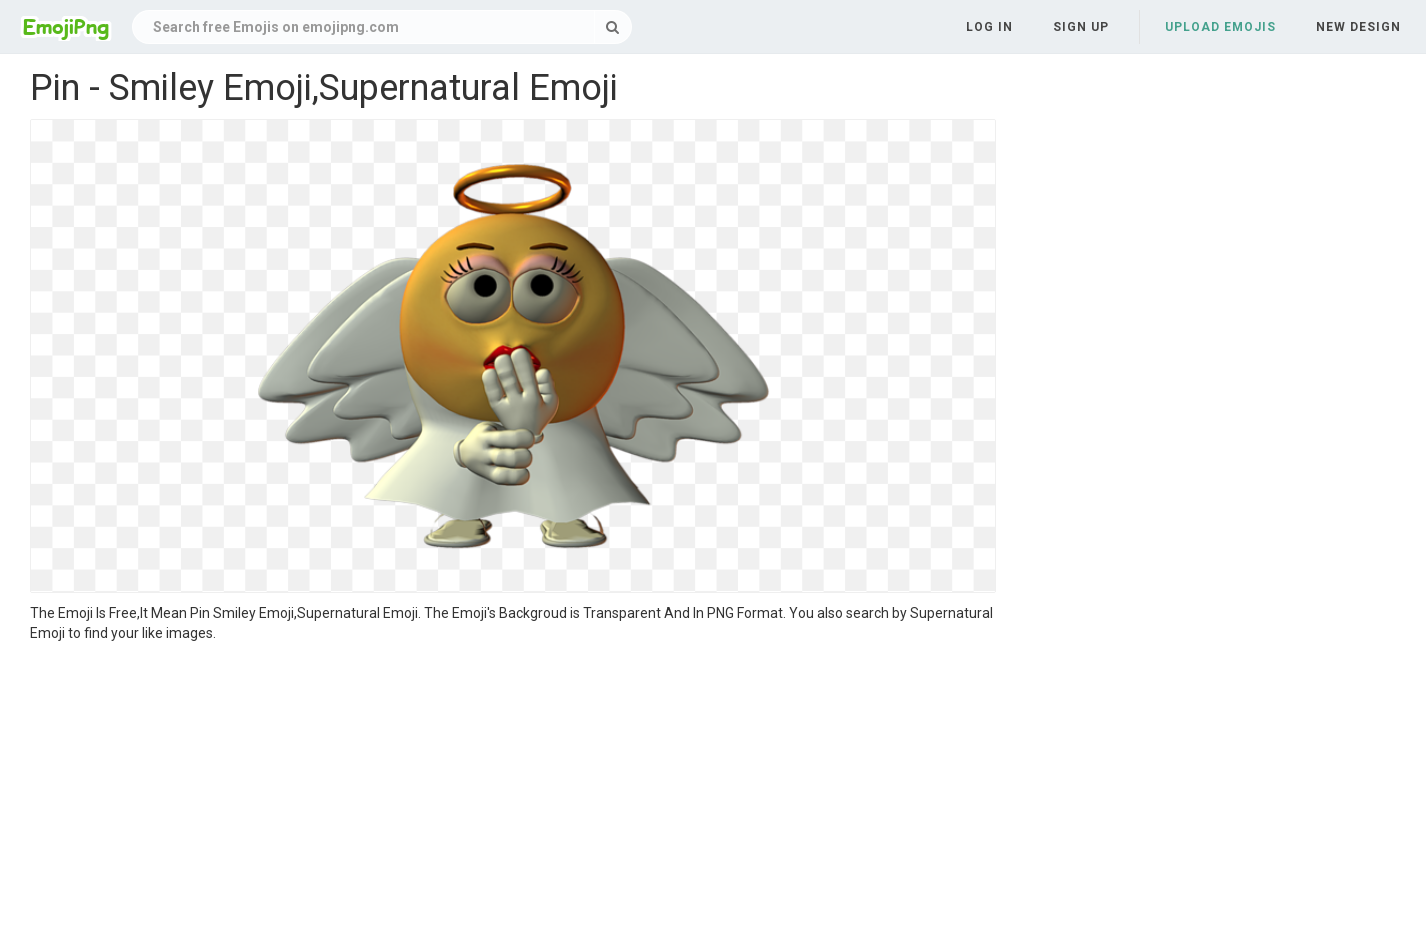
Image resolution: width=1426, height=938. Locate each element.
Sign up (1081, 27)
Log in (989, 27)
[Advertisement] (513, 793)
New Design (1358, 27)
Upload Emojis (1220, 27)
